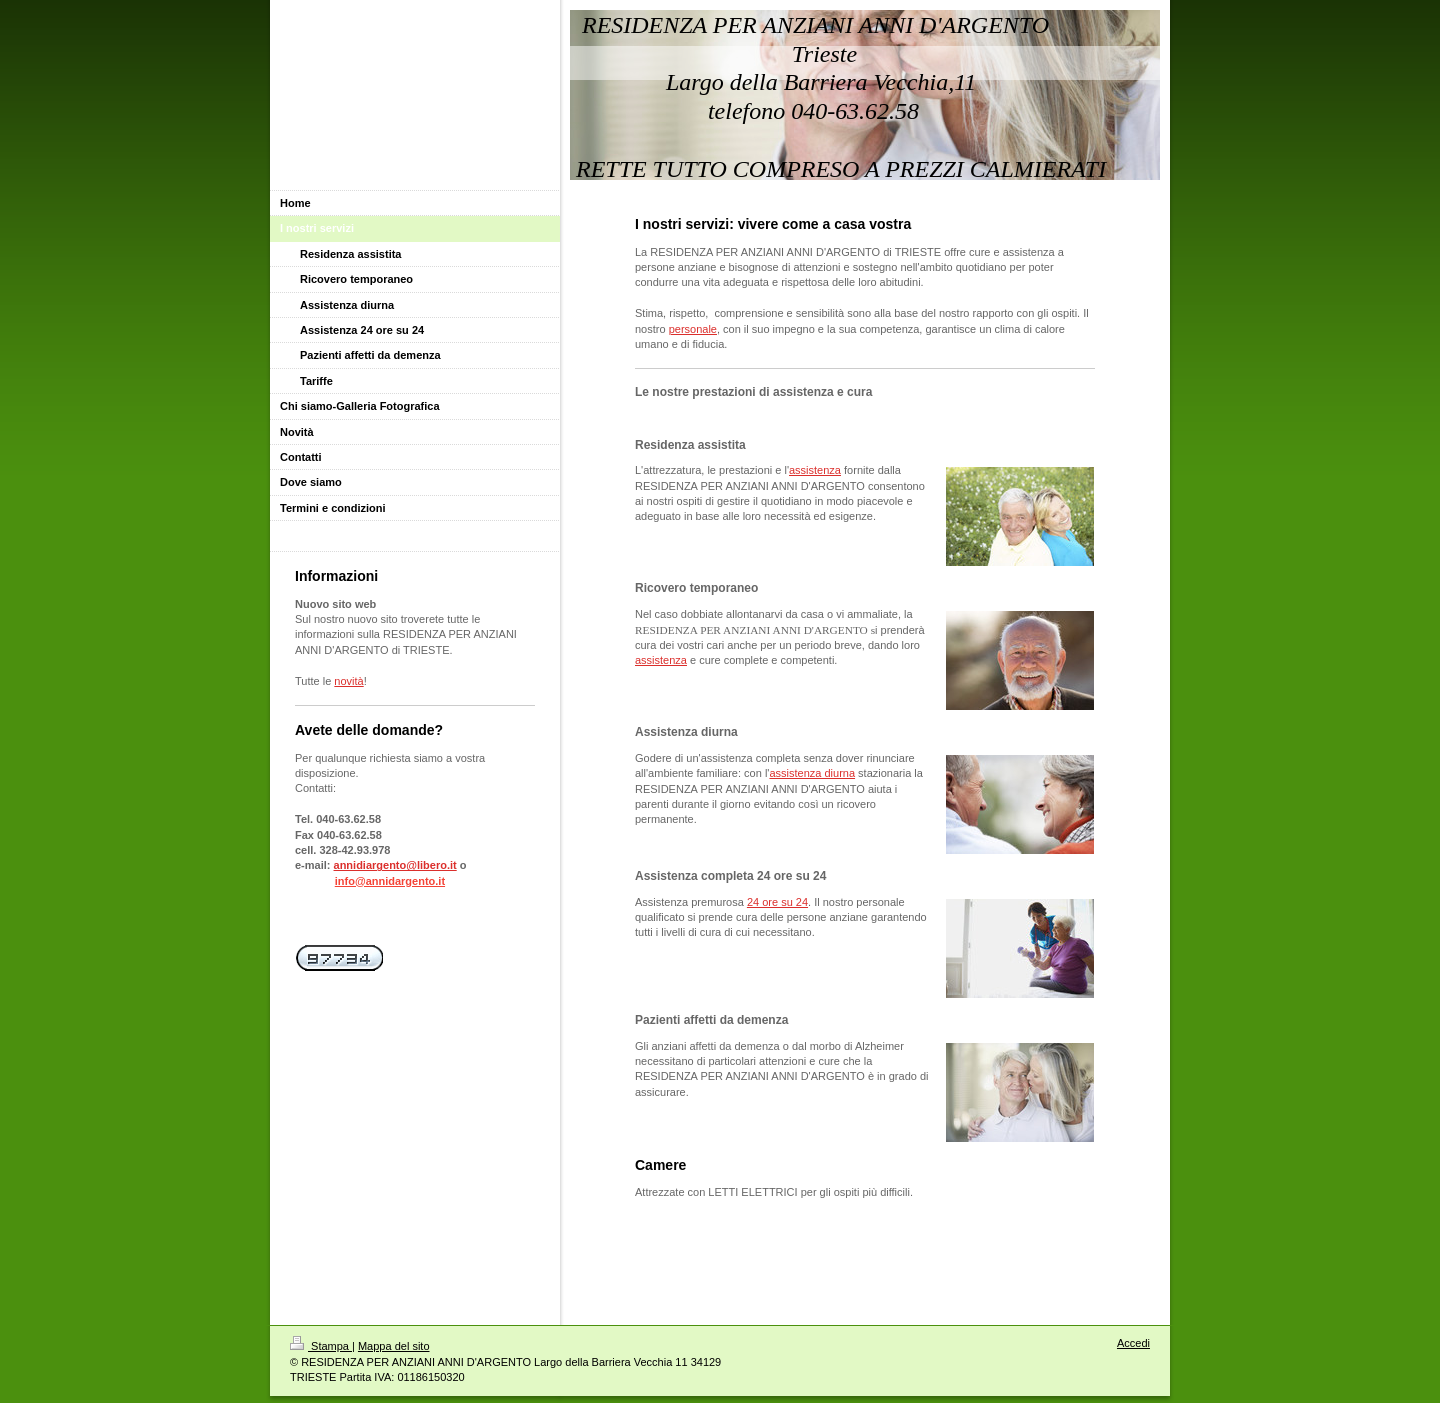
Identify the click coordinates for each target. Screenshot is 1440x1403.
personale (693, 329)
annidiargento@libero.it (395, 865)
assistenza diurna (812, 773)
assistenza (815, 470)
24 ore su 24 (777, 902)
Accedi (1133, 1343)
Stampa (321, 1346)
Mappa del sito (394, 1346)
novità (348, 681)
